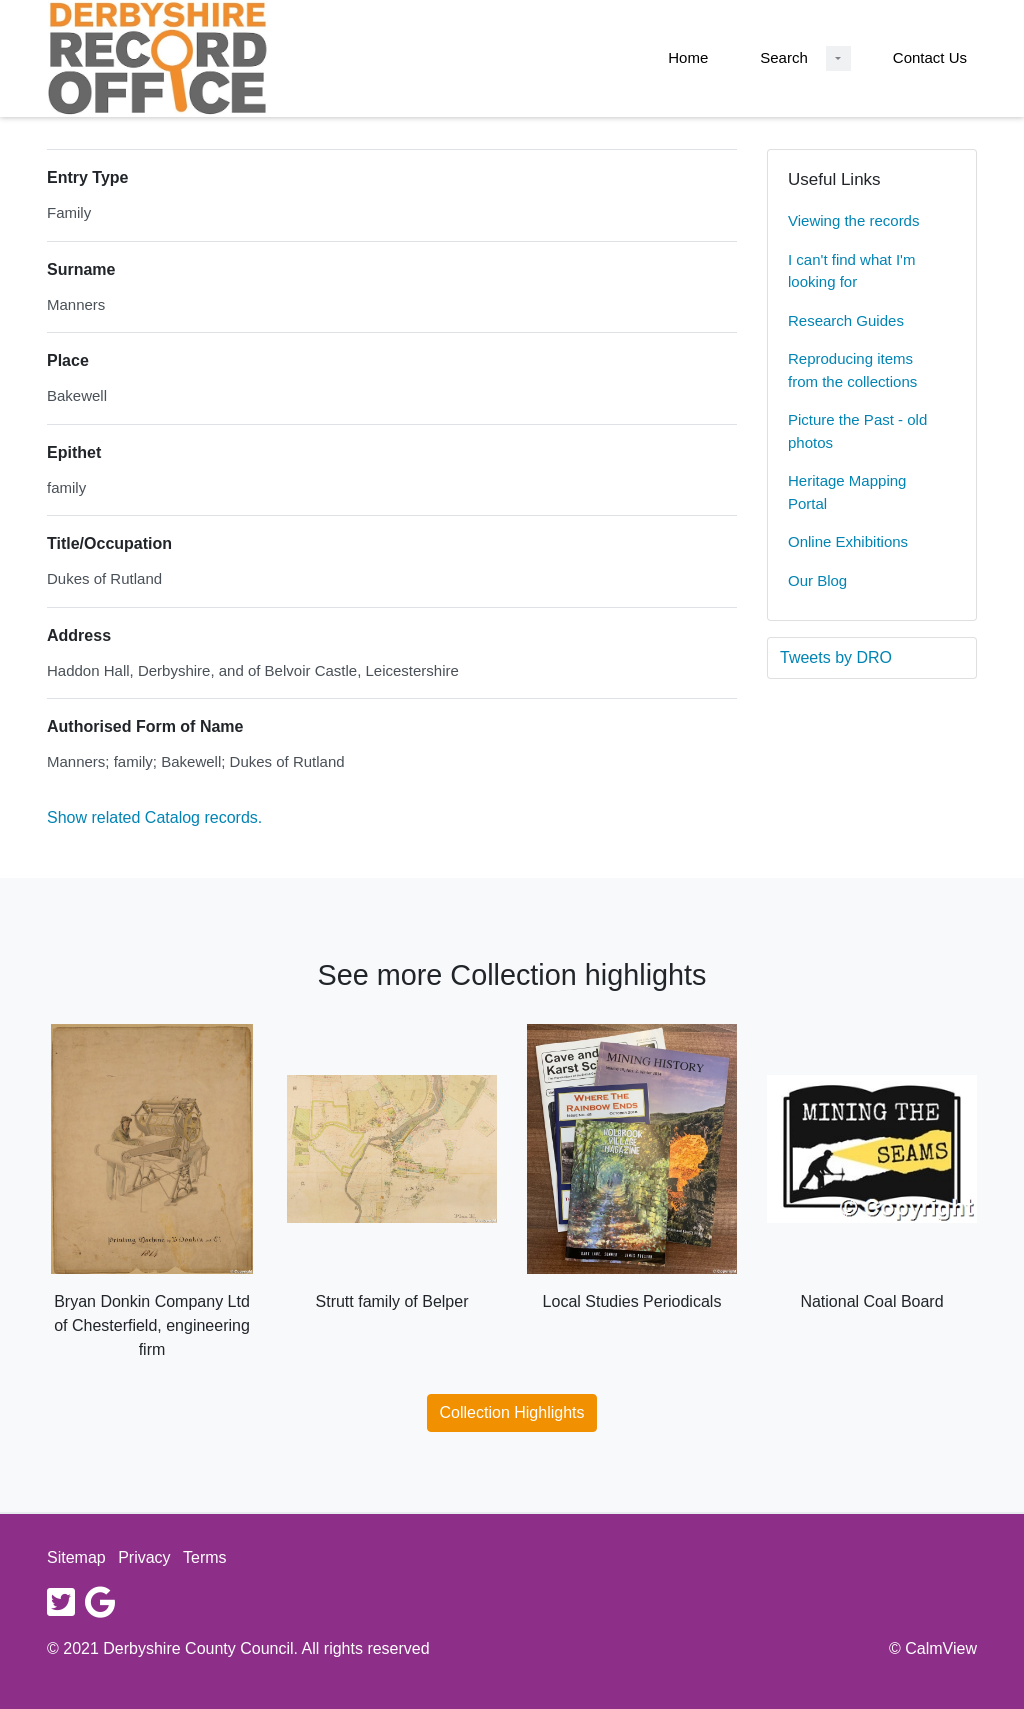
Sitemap (76, 1557)
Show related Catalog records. (154, 817)
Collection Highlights (512, 1412)
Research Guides (846, 320)
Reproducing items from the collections (852, 370)
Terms (205, 1557)
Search (784, 57)
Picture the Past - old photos (857, 431)
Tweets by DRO (836, 657)
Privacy (144, 1557)
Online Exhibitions (848, 541)
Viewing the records (853, 220)
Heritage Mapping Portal (847, 492)
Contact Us (930, 57)
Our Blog (817, 580)
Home (688, 57)
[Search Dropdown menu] (838, 58)
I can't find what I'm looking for (851, 271)
